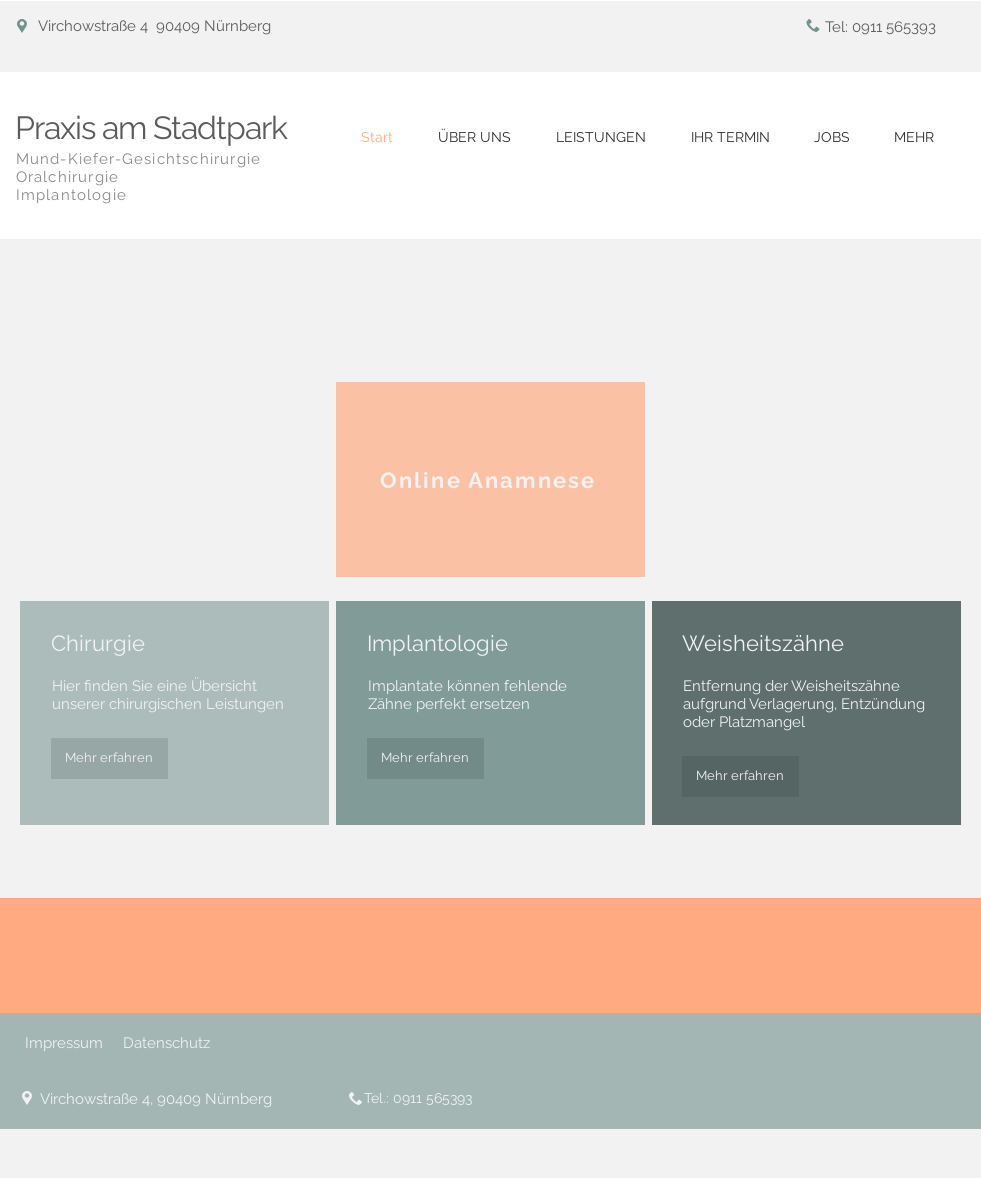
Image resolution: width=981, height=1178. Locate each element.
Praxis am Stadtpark (151, 127)
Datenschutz (166, 1043)
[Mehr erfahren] (109, 758)
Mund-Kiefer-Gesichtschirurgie (139, 159)
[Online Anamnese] (490, 479)
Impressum (64, 1043)
